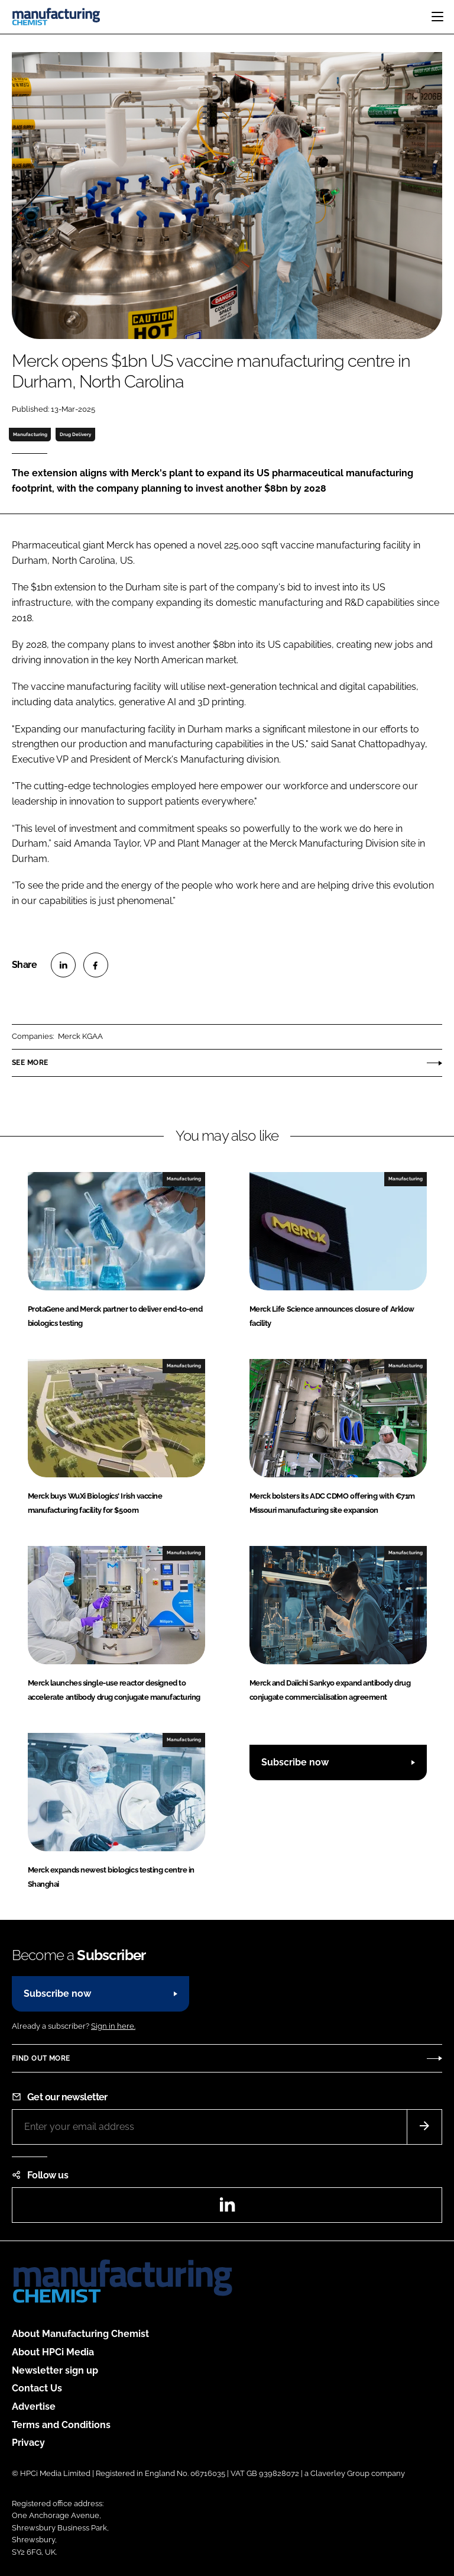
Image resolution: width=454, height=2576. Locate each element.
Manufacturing (30, 434)
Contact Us (37, 2388)
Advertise (34, 2406)
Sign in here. (113, 2026)
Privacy (28, 2442)
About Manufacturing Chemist (80, 2333)
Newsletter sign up (55, 2370)
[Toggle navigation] (437, 16)
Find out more (41, 2058)
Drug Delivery (75, 434)
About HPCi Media (53, 2352)
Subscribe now (295, 1762)
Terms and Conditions (61, 2424)
